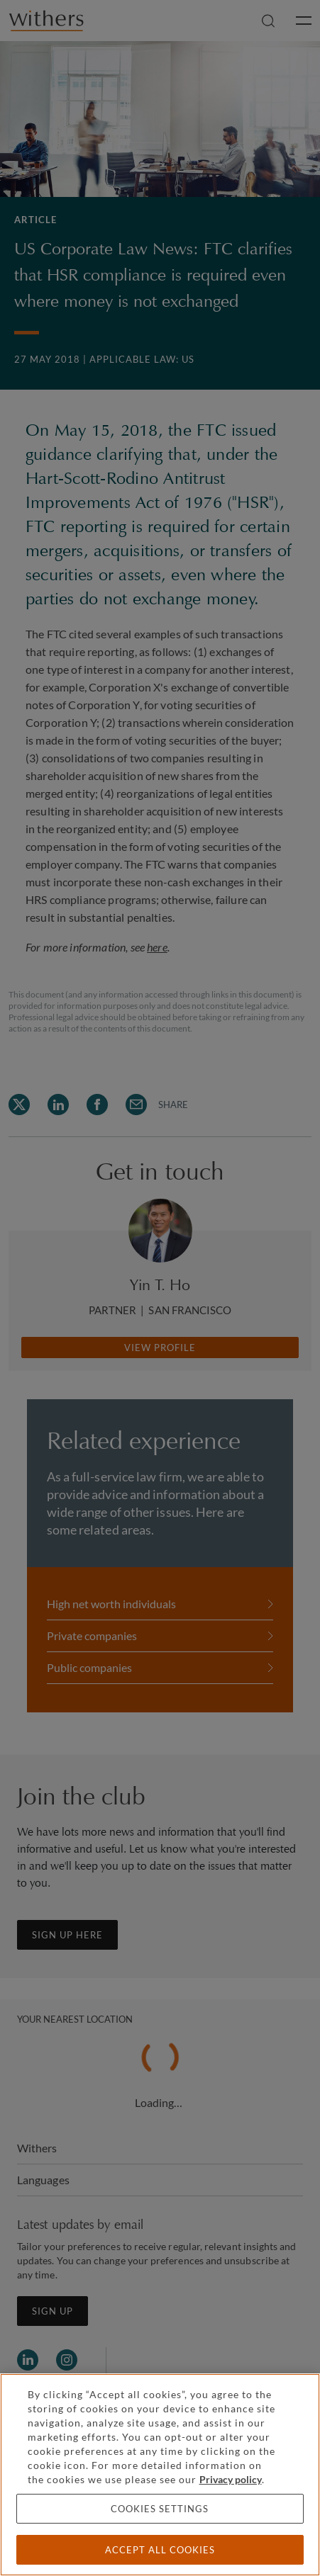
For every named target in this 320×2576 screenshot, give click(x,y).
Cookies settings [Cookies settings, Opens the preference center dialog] (160, 2508)
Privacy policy (230, 2479)
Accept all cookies (160, 2549)
